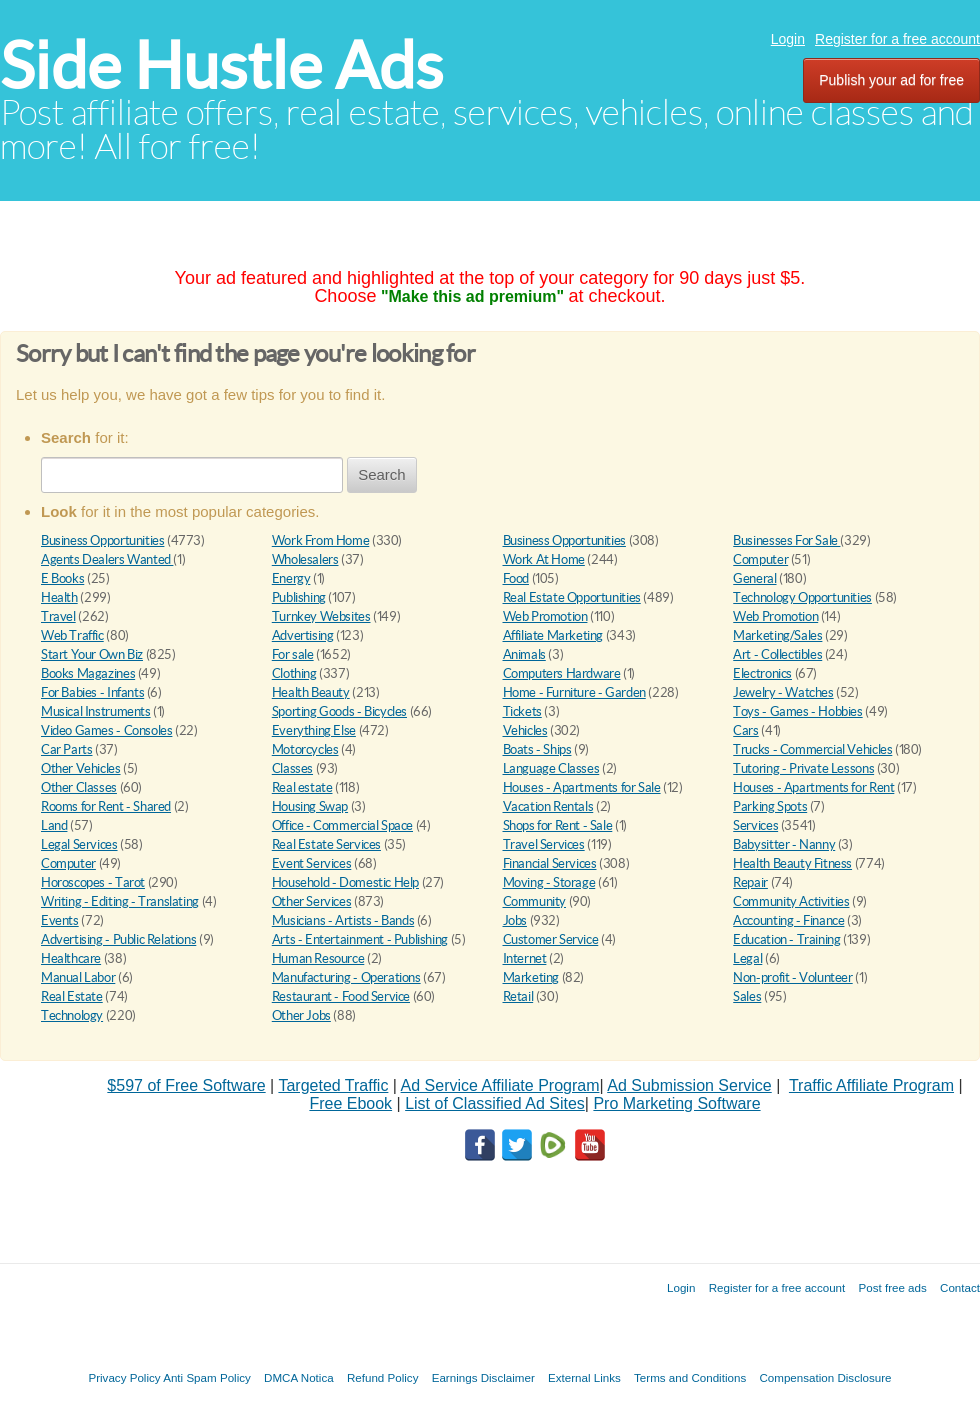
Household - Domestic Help (345, 882)
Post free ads (892, 1287)
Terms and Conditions (690, 1377)
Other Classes (79, 787)
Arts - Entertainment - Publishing (360, 939)
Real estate (302, 787)
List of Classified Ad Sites (495, 1103)
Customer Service (551, 939)
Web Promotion (545, 616)
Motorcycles (305, 749)
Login (788, 39)
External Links (584, 1377)
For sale (293, 654)
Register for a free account (897, 39)
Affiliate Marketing (553, 635)
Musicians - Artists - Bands (343, 920)
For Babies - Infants (92, 692)
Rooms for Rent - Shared (106, 806)
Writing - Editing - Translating (120, 901)
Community (535, 901)
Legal (747, 958)
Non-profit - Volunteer (792, 977)
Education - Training (786, 939)
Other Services (312, 901)
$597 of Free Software (186, 1085)
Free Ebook (350, 1103)
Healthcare (71, 958)
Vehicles (525, 730)
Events (60, 920)
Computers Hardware (562, 673)
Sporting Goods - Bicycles (339, 711)
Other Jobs (301, 1015)
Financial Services (550, 863)
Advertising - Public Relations (118, 939)
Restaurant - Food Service (341, 996)
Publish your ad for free (891, 80)
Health (59, 597)
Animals (524, 654)
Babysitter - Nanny (784, 844)
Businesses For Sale (786, 540)
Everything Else (314, 730)
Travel (58, 616)
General (754, 578)
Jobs (515, 920)
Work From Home (321, 540)
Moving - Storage (549, 882)
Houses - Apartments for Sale (582, 787)
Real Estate (72, 996)
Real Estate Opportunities (572, 597)
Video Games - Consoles (106, 730)
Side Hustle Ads (221, 65)
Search (382, 474)
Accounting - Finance (788, 920)
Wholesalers (305, 559)
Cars (745, 730)
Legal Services (79, 844)
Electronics (762, 673)
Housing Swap (310, 806)
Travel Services (544, 844)
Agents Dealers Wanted (107, 559)
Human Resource (318, 958)
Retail (518, 996)
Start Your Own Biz (92, 654)
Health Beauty (311, 692)
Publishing (299, 597)
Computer (760, 559)
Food (516, 578)
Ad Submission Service (689, 1085)
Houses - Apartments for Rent (813, 787)
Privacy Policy (124, 1377)
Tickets (522, 711)
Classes (292, 768)
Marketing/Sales (777, 635)
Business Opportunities (102, 540)
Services (755, 825)
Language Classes (551, 768)
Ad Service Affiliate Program (500, 1085)
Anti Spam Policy (207, 1377)
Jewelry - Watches (783, 692)
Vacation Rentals (548, 806)
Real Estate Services (326, 844)
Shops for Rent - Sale (558, 825)
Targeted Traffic (333, 1085)
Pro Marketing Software (676, 1103)
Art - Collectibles (777, 654)
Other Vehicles (81, 768)
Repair (750, 882)
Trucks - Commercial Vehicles (812, 749)
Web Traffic (72, 635)
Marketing (531, 977)
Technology (72, 1015)
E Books (62, 578)
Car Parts (67, 749)
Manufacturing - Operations (346, 977)
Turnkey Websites (321, 616)
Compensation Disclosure (825, 1377)
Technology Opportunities (802, 597)
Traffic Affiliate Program (871, 1085)
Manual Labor (78, 977)
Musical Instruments (96, 711)
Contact (960, 1287)
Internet (525, 958)
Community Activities (791, 901)
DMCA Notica (299, 1377)
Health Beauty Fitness (792, 863)
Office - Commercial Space (342, 825)
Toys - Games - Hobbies (797, 711)
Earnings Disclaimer (483, 1377)
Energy (291, 578)
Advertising (303, 635)
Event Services (312, 863)
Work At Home (544, 559)
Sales (747, 996)
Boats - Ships (537, 749)
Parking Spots (770, 806)
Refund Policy (383, 1377)
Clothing (294, 673)
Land (54, 825)
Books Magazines (88, 673)
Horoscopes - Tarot (93, 882)
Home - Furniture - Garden (574, 692)
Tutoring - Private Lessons (803, 768)
